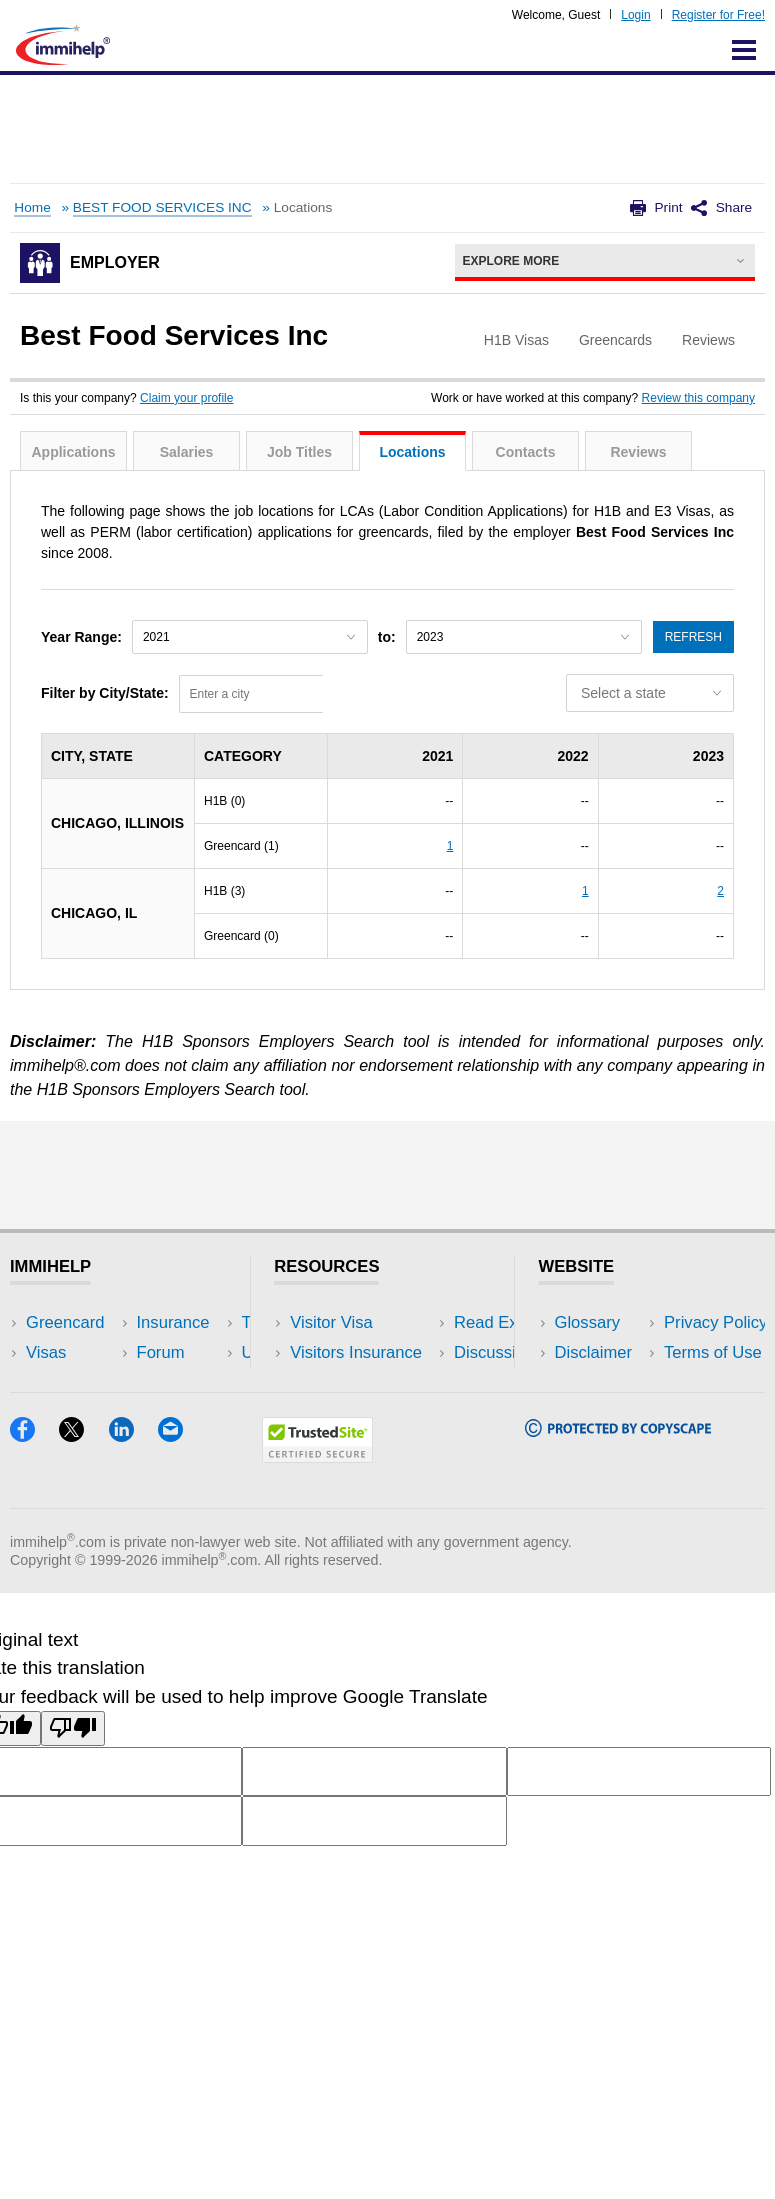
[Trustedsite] (317, 1546)
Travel (185, 1352)
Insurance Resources (368, 1443)
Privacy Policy (606, 1383)
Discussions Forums (365, 1413)
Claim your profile (186, 398)
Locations (412, 452)
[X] (83, 1525)
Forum (50, 1413)
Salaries (187, 452)
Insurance (62, 1383)
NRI (176, 1383)
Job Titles (299, 452)
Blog (178, 1443)
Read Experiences (358, 1383)
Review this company (698, 398)
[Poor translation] (73, 1819)
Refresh (693, 637)
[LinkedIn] (133, 1525)
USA (179, 1322)
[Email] (180, 1525)
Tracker (54, 1443)
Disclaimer (594, 1352)
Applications (73, 452)
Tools (181, 1413)
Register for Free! (718, 15)
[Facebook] (34, 1525)
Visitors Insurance (356, 1352)
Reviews (638, 452)
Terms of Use (604, 1413)
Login (635, 15)
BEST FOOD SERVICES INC (162, 207)
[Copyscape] (618, 1520)
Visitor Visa (331, 1322)
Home (32, 207)
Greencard (65, 1322)
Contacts (526, 452)
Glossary (588, 1322)
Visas (46, 1352)
